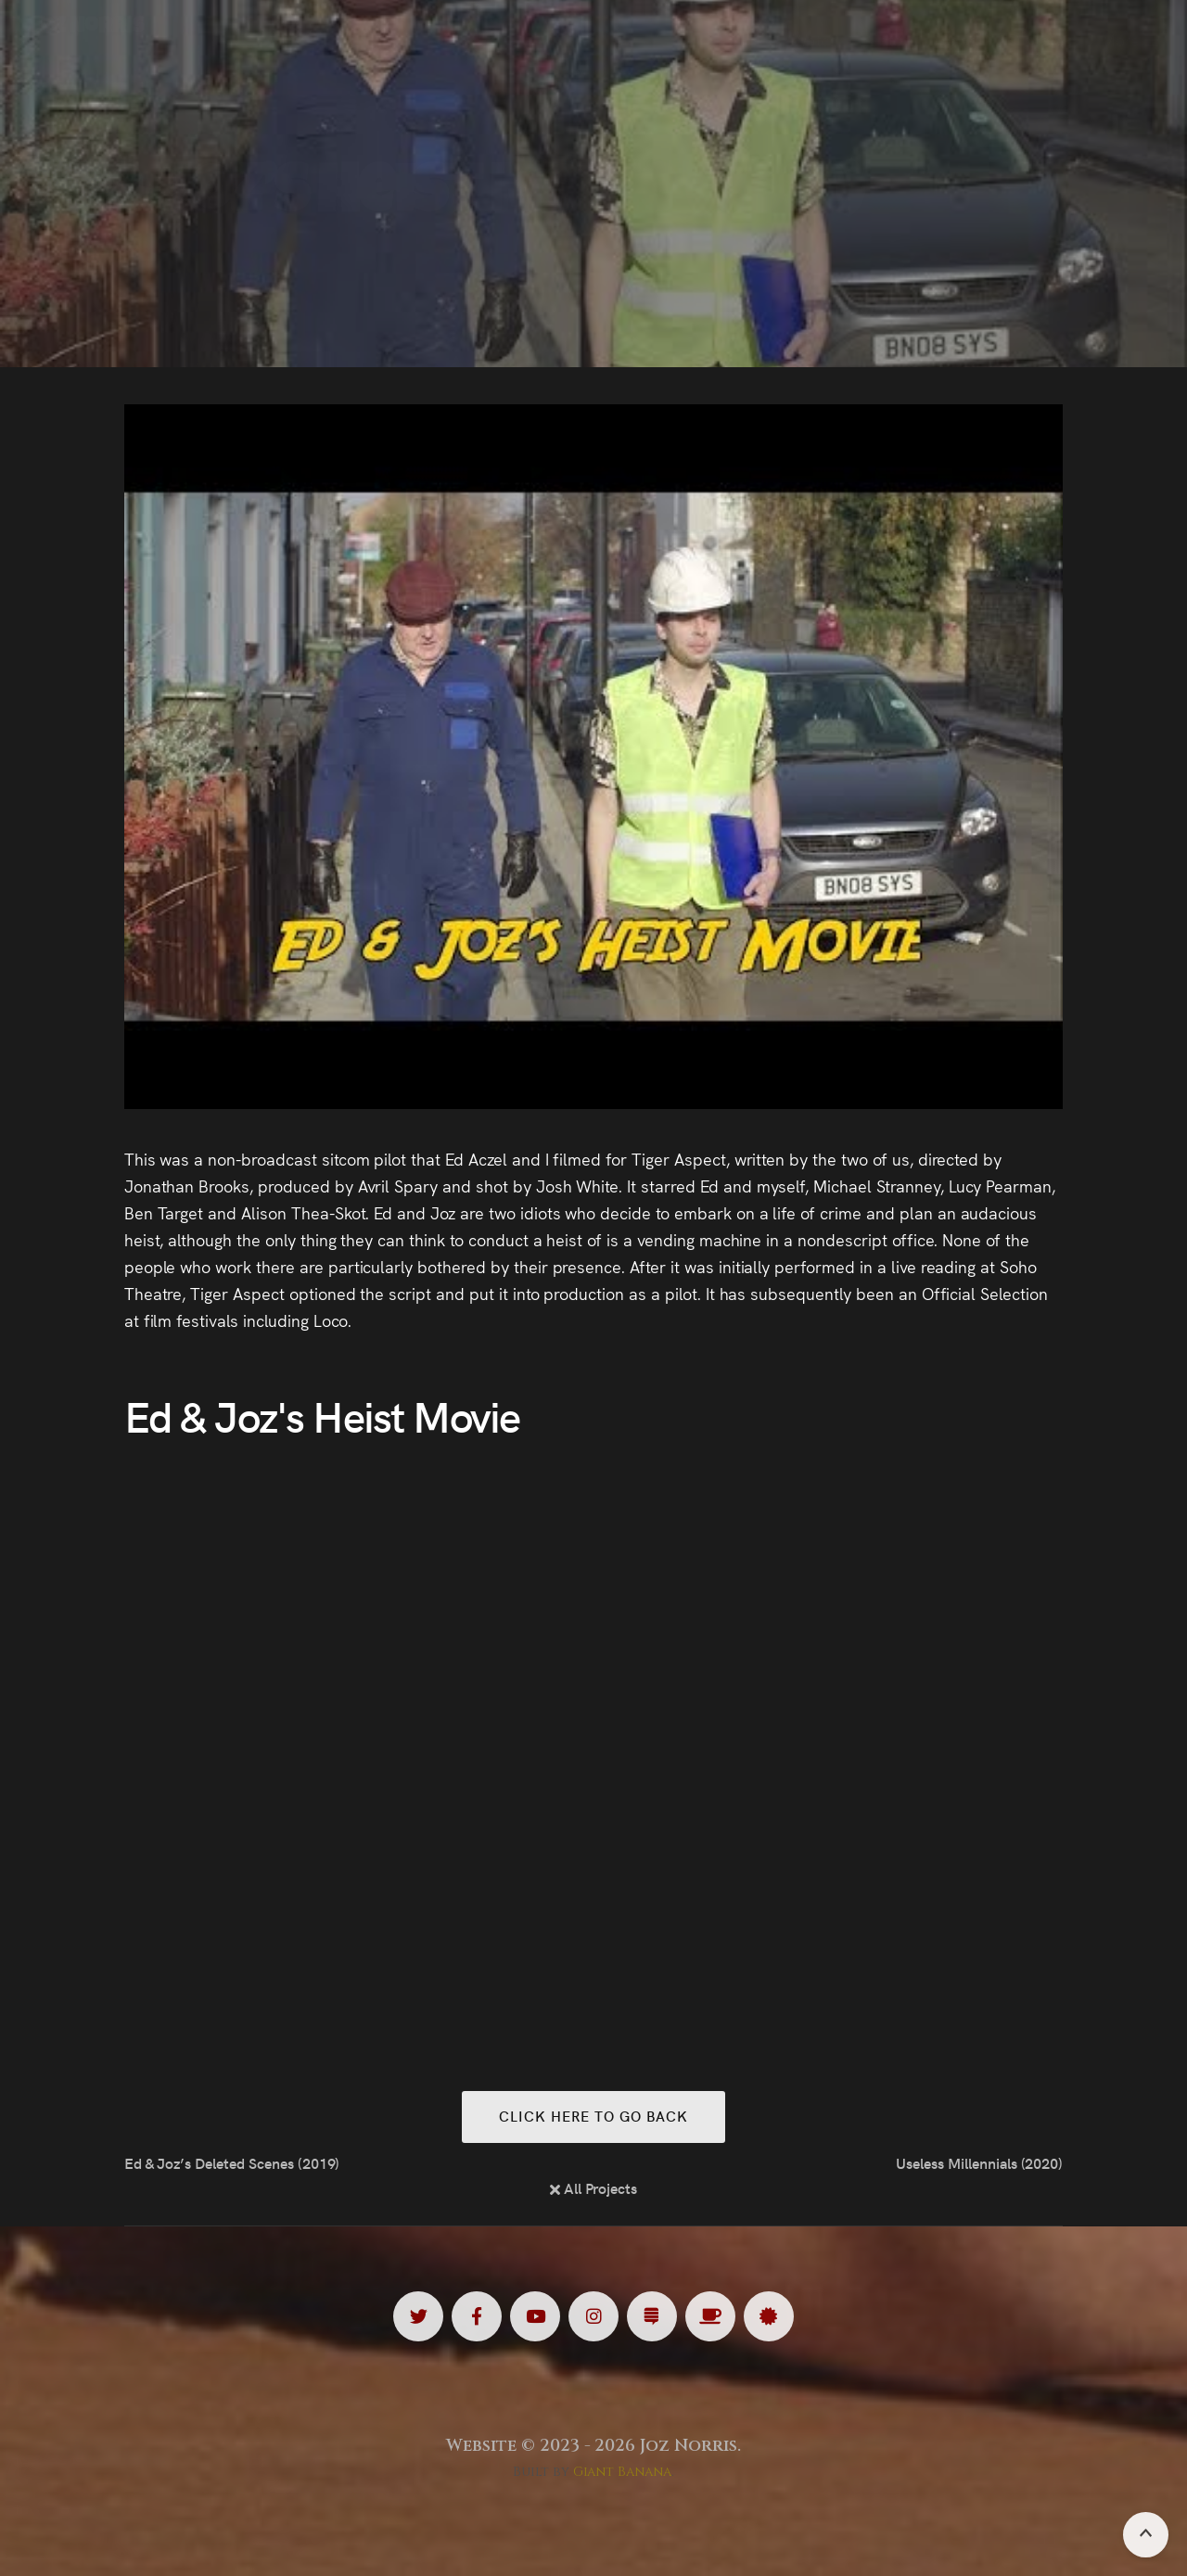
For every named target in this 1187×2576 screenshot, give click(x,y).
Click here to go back (593, 2115)
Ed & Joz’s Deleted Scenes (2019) (232, 2162)
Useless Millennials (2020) (979, 2162)
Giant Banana (622, 2471)
